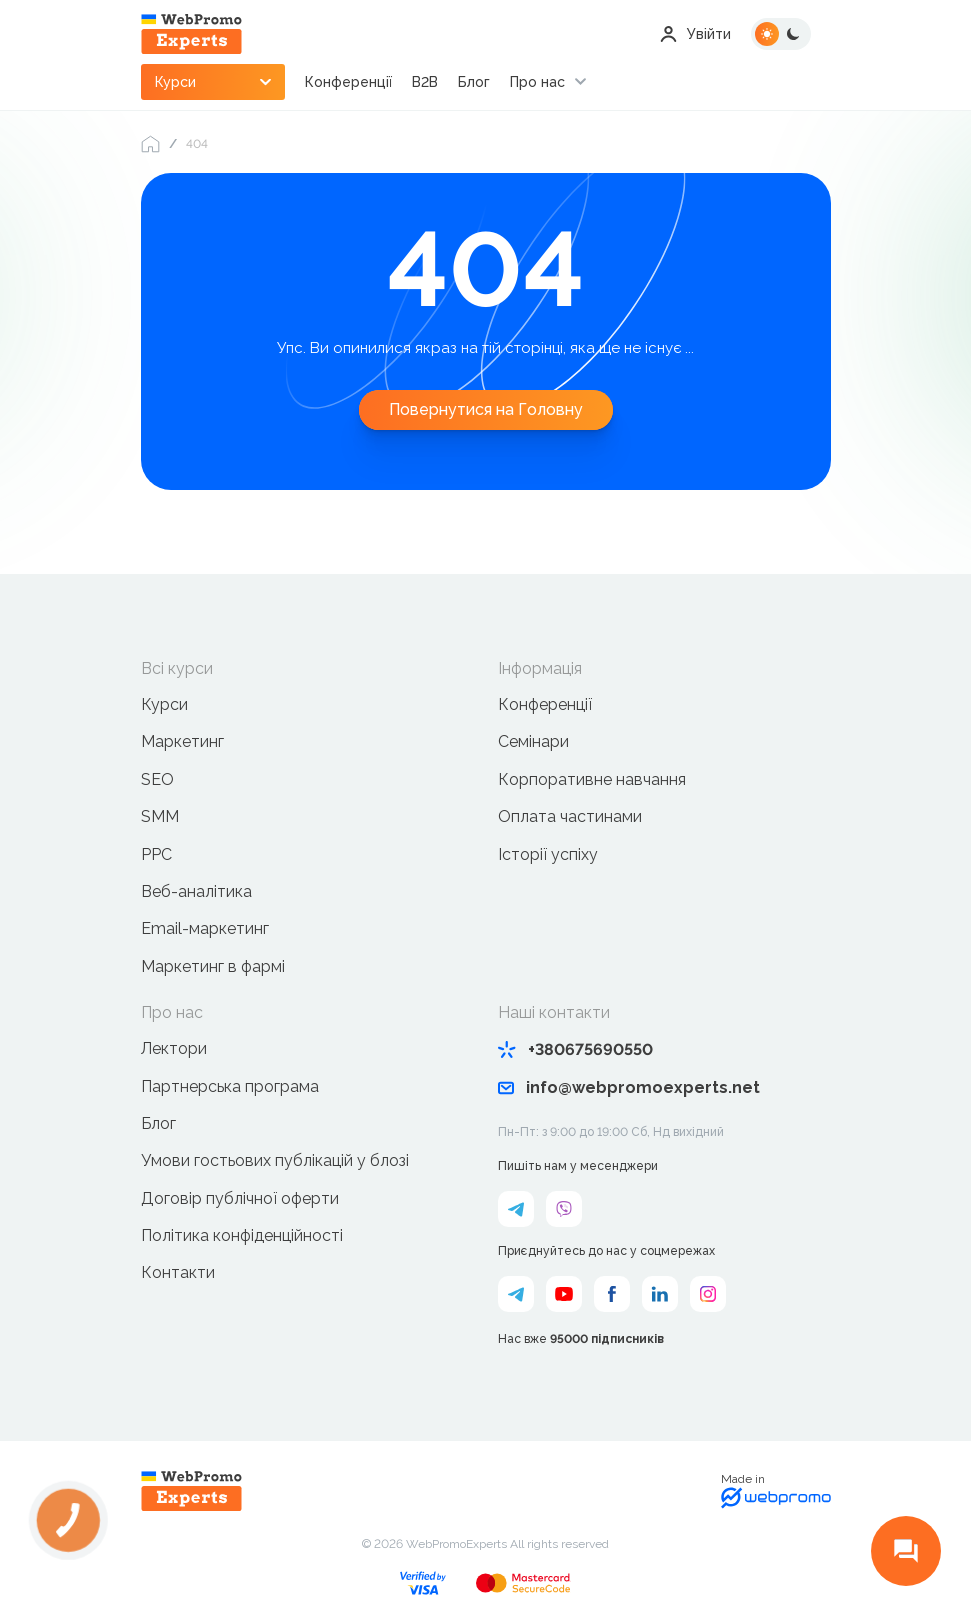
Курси (164, 704)
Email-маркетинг (205, 928)
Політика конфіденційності (242, 1235)
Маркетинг (182, 741)
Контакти (178, 1272)
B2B (426, 82)
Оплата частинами (570, 816)
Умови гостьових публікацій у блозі (275, 1160)
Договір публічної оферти (240, 1198)
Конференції (349, 82)
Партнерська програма (230, 1086)
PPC (156, 854)
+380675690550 (575, 1049)
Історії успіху (548, 854)
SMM (160, 816)
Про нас (538, 82)
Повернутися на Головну (486, 409)
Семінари (533, 741)
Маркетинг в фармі (213, 966)
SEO (157, 779)
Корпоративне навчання (592, 779)
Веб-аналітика (196, 891)
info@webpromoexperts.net (629, 1087)
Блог (475, 82)
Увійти (695, 34)
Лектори (174, 1048)
